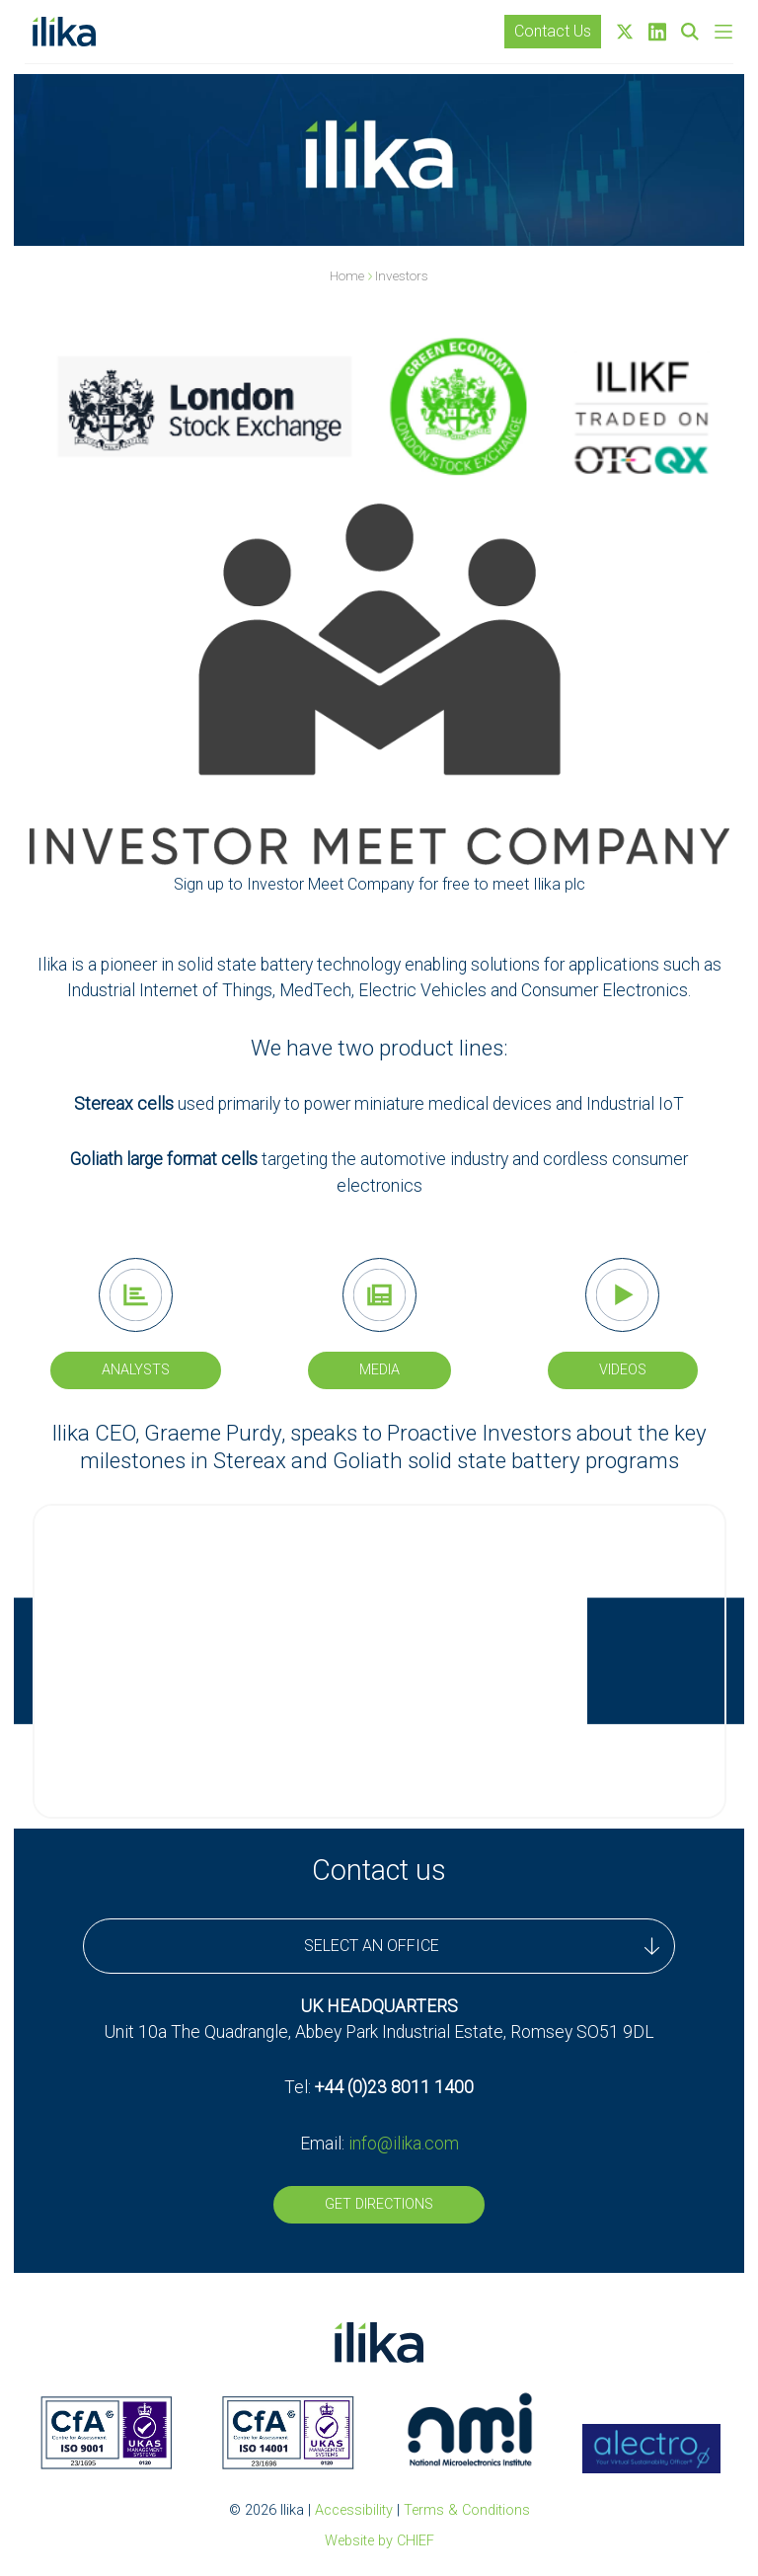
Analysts (136, 1370)
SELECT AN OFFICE (481, 1946)
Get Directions (379, 2204)
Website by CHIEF (379, 2541)
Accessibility (354, 2510)
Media (379, 1370)
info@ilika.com (403, 2143)
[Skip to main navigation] (723, 31)
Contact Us (552, 31)
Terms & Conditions (467, 2510)
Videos (622, 1370)
